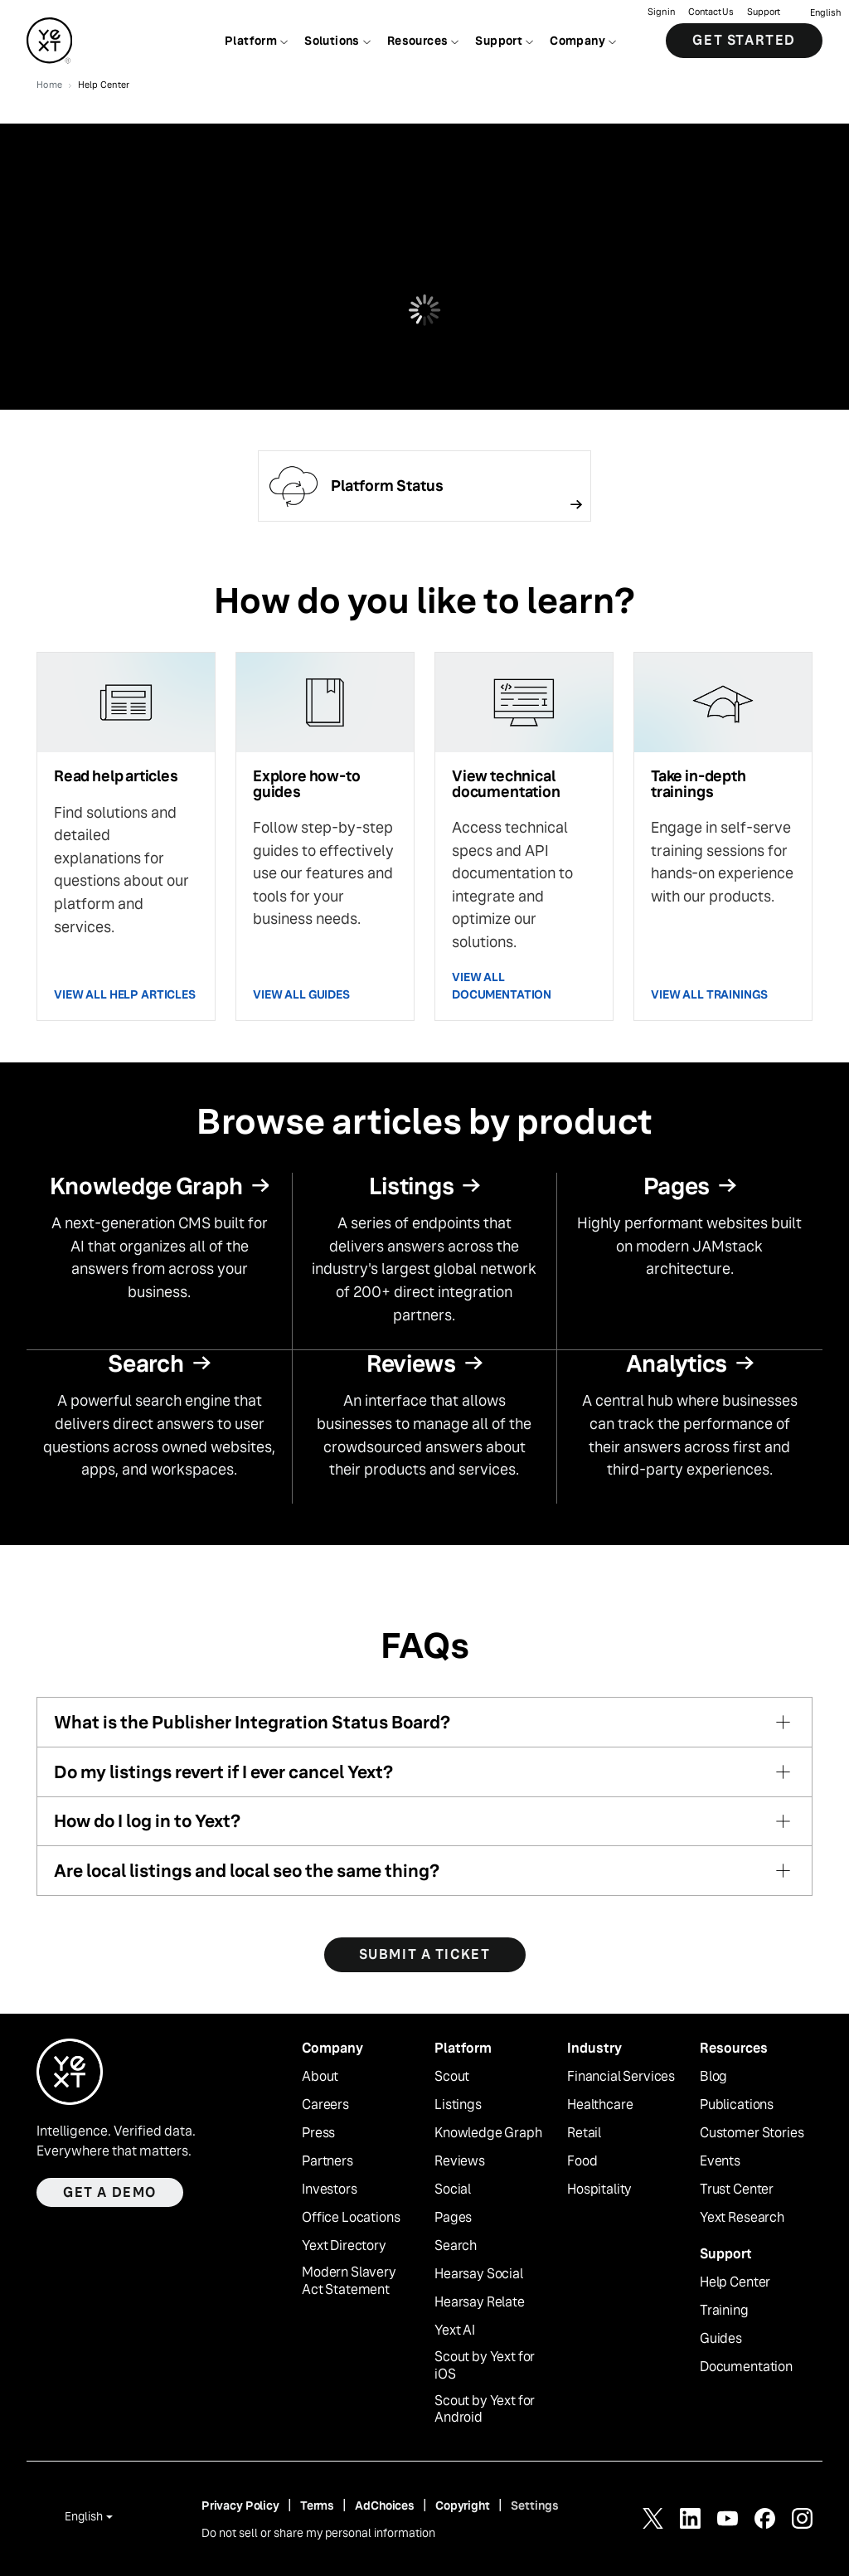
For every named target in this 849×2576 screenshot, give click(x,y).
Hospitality (599, 2189)
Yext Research (742, 2217)
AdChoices (385, 2505)
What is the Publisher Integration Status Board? (252, 1722)
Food (582, 2161)
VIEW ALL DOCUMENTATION (501, 986)
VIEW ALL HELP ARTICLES (125, 994)
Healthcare (600, 2105)
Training (724, 2310)
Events (720, 2161)
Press (318, 2133)
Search (455, 2246)
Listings (458, 2105)
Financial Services (621, 2076)
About (320, 2076)
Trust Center (737, 2189)
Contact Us (711, 12)
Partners (327, 2161)
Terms (317, 2505)
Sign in (661, 12)
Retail (584, 2133)
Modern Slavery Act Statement (349, 2281)
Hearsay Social (478, 2274)
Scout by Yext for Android (484, 2410)
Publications (737, 2105)
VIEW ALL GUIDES (301, 994)
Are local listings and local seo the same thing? (246, 1870)
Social (452, 2189)
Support (763, 12)
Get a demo (110, 2192)
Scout (451, 2076)
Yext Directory (344, 2246)
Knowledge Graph (488, 2133)
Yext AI (454, 2330)
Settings (535, 2505)
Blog (713, 2076)
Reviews (459, 2161)
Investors (329, 2189)
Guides (721, 2339)
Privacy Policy (240, 2505)
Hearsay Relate (479, 2302)
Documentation (746, 2367)
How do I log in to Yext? (147, 1821)
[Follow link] (424, 486)
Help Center (735, 2282)
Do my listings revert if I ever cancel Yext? (223, 1772)
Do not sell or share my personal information (318, 2532)
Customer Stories (751, 2133)
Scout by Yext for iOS (484, 2366)
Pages (453, 2217)
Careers (325, 2105)
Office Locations (351, 2217)
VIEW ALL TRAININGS (709, 994)
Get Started (744, 41)
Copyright (462, 2505)
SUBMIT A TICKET (425, 1954)
